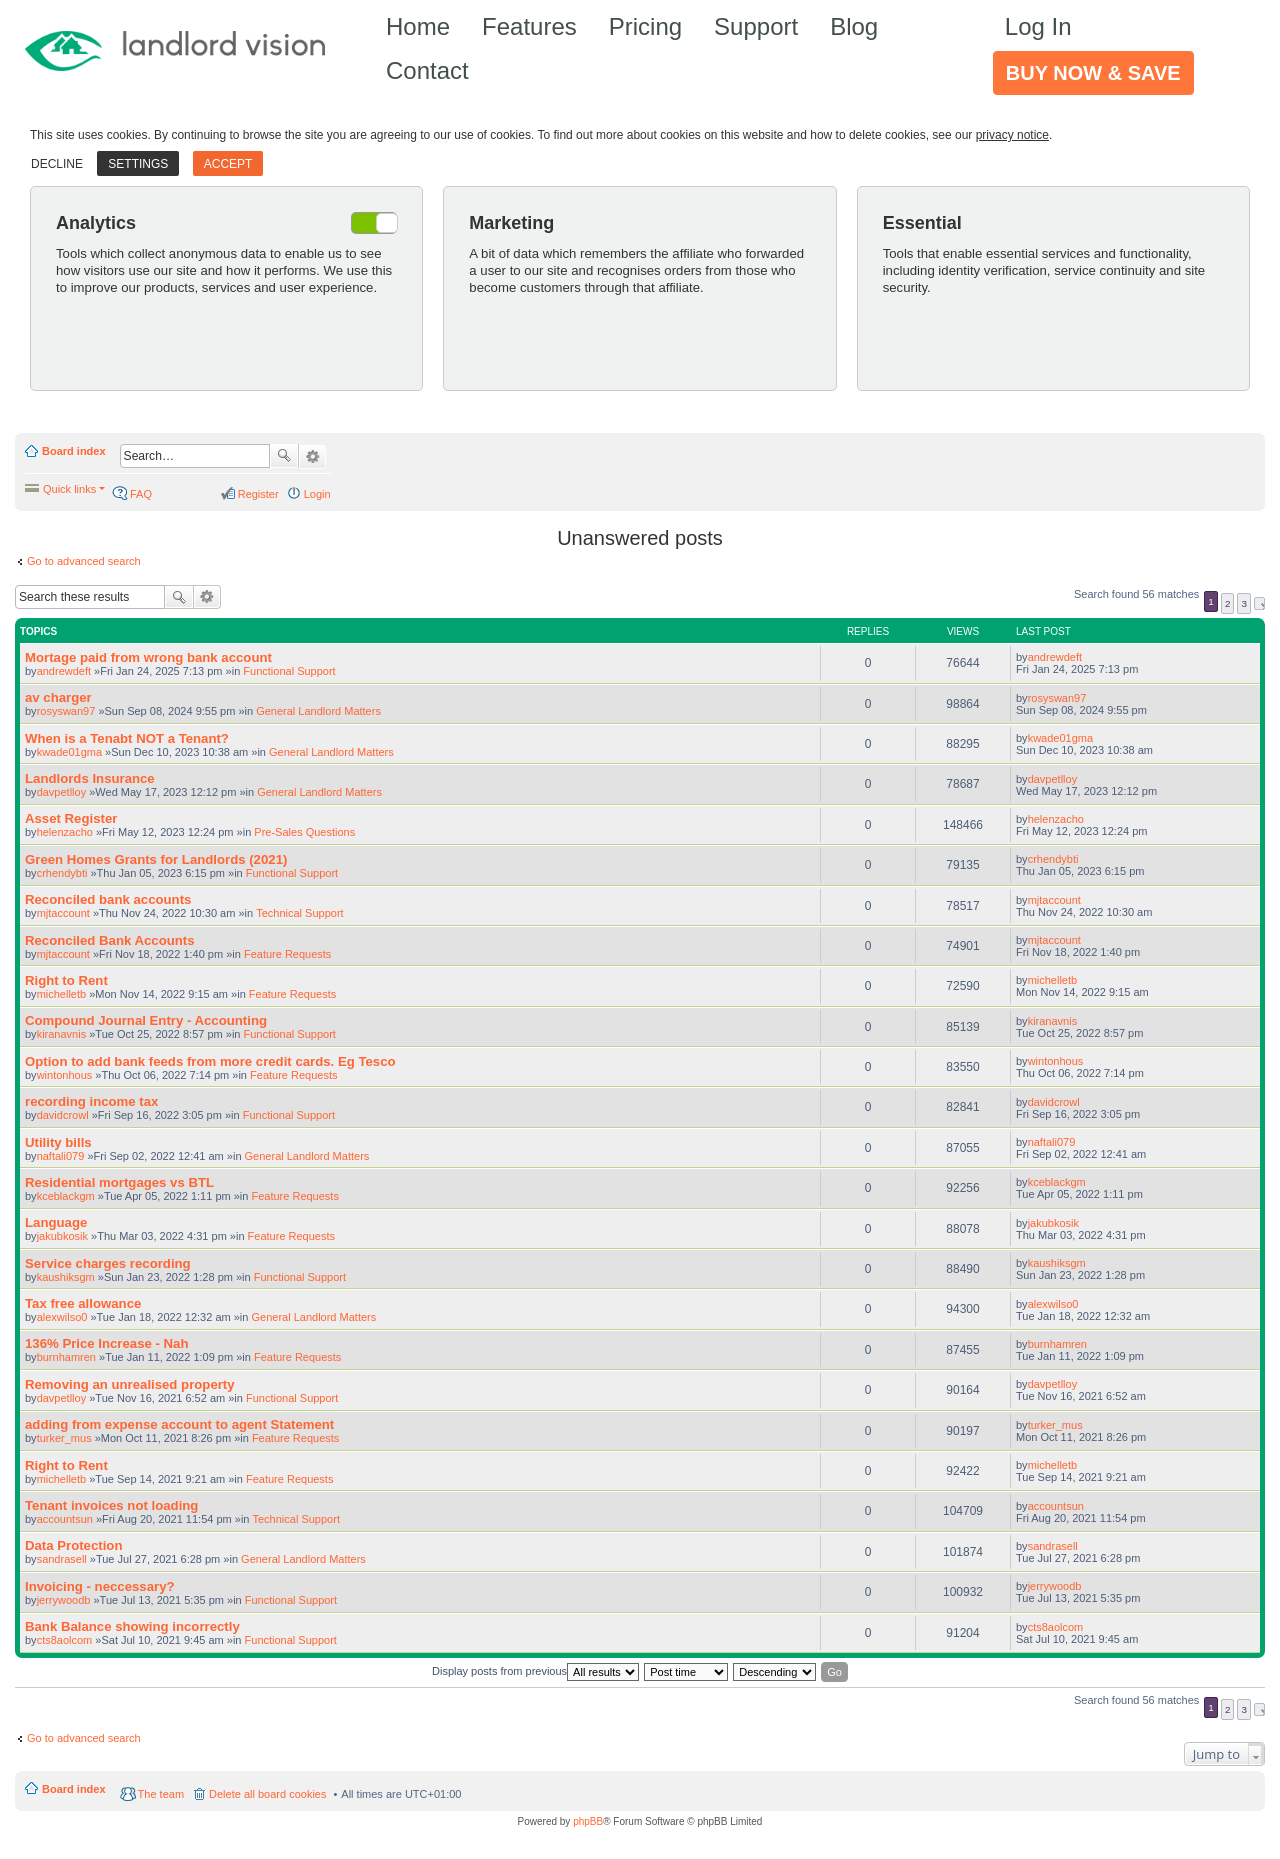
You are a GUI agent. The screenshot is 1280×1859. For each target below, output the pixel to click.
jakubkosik (62, 1236)
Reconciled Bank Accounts (110, 940)
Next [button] (1259, 603)
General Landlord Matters (318, 711)
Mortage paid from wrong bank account (148, 657)
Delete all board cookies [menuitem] (267, 1794)
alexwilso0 (62, 1317)
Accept (228, 164)
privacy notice (1012, 135)
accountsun (65, 1519)
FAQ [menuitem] (141, 494)
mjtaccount (63, 913)
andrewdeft (64, 671)
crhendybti (62, 873)
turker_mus (64, 1438)
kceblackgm (66, 1196)
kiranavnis (62, 1034)
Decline (57, 164)
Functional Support (289, 671)
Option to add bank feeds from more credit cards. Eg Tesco (210, 1061)
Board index (74, 451)
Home (418, 26)
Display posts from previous (535, 1672)
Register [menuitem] (258, 494)
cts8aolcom (65, 1640)
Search (284, 456)
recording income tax (91, 1101)
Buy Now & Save (1093, 73)
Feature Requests (287, 954)
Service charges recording (108, 1263)
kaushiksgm (66, 1277)
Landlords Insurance (90, 778)
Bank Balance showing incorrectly (132, 1626)
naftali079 (61, 1156)
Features (529, 26)
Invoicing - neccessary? (100, 1586)
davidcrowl (63, 1115)
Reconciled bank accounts (108, 899)
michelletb (62, 994)
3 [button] (1244, 603)
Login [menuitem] (317, 494)
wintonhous (65, 1075)
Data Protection (73, 1545)
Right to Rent (66, 980)
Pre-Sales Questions (304, 832)
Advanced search (312, 457)
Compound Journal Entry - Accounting (146, 1020)
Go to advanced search (84, 561)
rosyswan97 (66, 711)
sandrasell (62, 1559)
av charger (58, 697)
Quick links (69, 489)
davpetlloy (62, 792)
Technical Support (299, 913)
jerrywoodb (64, 1600)
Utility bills (58, 1142)
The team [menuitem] (161, 1794)
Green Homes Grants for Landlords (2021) (156, 859)
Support (756, 26)
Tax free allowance (83, 1303)
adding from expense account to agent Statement (179, 1424)
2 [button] (1228, 603)
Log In (1038, 26)
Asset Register (71, 818)
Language (56, 1222)
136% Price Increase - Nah (106, 1343)
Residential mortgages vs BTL (119, 1182)
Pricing (645, 26)
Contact (427, 70)
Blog (854, 26)
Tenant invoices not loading (111, 1505)
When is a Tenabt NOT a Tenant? (127, 738)
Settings (138, 164)
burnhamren (66, 1357)
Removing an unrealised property (130, 1384)
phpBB (588, 1821)
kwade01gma (69, 752)
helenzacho (65, 832)
